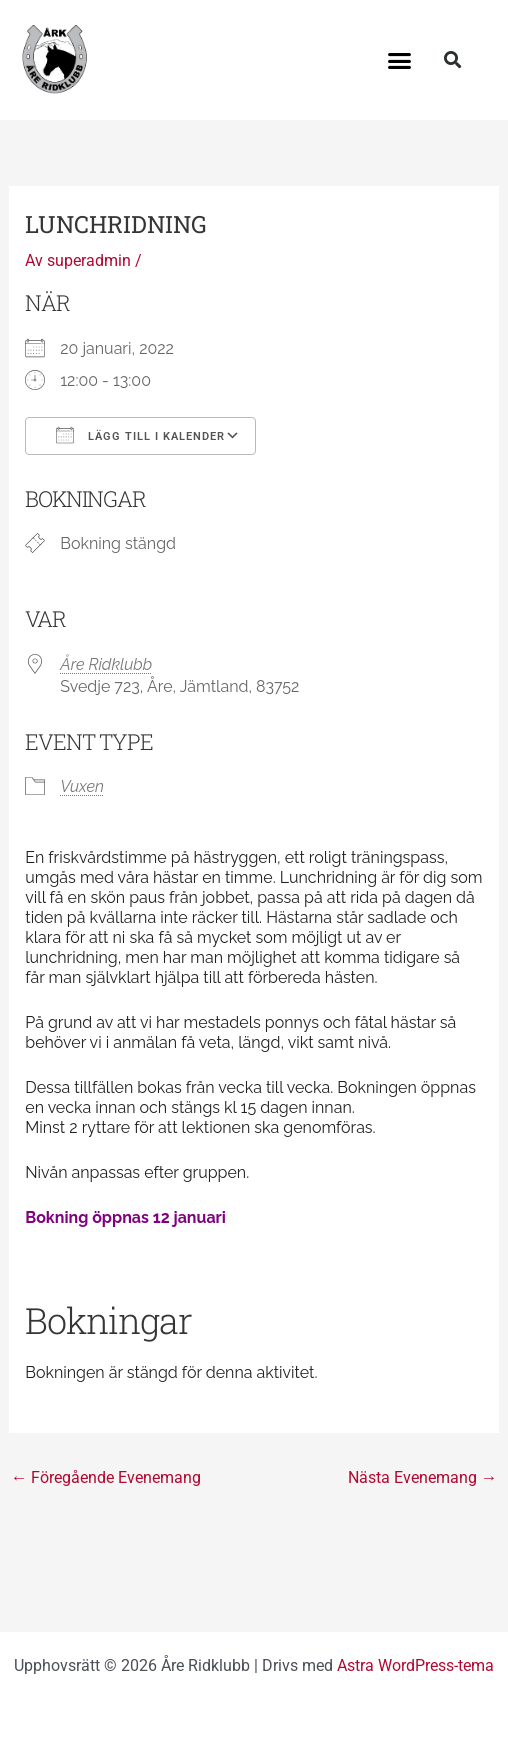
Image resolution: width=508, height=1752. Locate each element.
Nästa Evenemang (422, 1477)
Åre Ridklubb (106, 664)
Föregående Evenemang (106, 1477)
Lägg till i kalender (140, 435)
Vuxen (82, 786)
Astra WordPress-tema (415, 1665)
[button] (399, 60)
